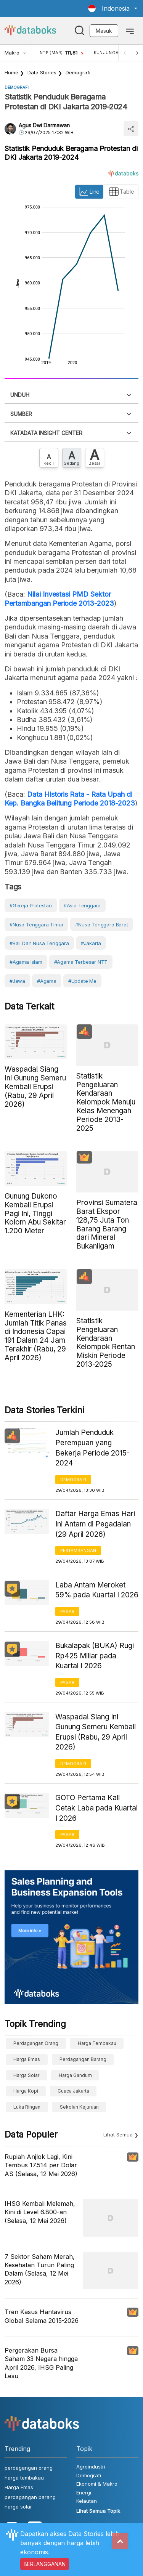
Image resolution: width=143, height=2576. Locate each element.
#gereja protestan (31, 905)
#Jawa (17, 981)
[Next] (137, 53)
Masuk (104, 30)
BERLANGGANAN (45, 2564)
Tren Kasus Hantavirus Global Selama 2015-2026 (42, 2316)
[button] (112, 8)
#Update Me (82, 981)
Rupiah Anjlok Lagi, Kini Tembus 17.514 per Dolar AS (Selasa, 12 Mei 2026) (41, 2165)
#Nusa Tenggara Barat (101, 924)
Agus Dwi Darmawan (44, 125)
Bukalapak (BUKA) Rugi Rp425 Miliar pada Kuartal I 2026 (94, 1655)
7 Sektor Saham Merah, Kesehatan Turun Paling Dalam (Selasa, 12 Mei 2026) (40, 2269)
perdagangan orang (35, 2043)
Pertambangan (78, 1550)
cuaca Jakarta (73, 2091)
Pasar (67, 1611)
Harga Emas (26, 2059)
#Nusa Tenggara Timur (36, 924)
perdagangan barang (82, 2059)
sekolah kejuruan (79, 2107)
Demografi (78, 72)
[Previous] (125, 53)
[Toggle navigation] (129, 30)
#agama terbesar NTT (81, 962)
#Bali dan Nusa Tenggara (39, 943)
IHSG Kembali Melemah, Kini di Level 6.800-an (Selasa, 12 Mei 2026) (40, 2212)
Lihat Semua (118, 2134)
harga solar (26, 2075)
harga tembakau (97, 2043)
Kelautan (86, 2501)
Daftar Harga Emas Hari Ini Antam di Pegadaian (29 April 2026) (95, 1523)
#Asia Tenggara (82, 905)
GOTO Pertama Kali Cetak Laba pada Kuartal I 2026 (96, 1807)
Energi (83, 2492)
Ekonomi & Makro (96, 2484)
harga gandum (75, 2075)
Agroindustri (90, 2467)
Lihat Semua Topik (98, 2511)
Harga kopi (25, 2091)
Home (11, 72)
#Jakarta (91, 943)
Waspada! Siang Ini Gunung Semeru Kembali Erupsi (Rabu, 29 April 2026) (95, 1732)
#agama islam (26, 962)
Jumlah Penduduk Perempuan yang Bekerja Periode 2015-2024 (92, 1447)
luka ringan (26, 2107)
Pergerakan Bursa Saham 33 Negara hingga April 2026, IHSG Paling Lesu (41, 2363)
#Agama (46, 981)
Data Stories (41, 72)
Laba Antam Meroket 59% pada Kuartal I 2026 (96, 1590)
